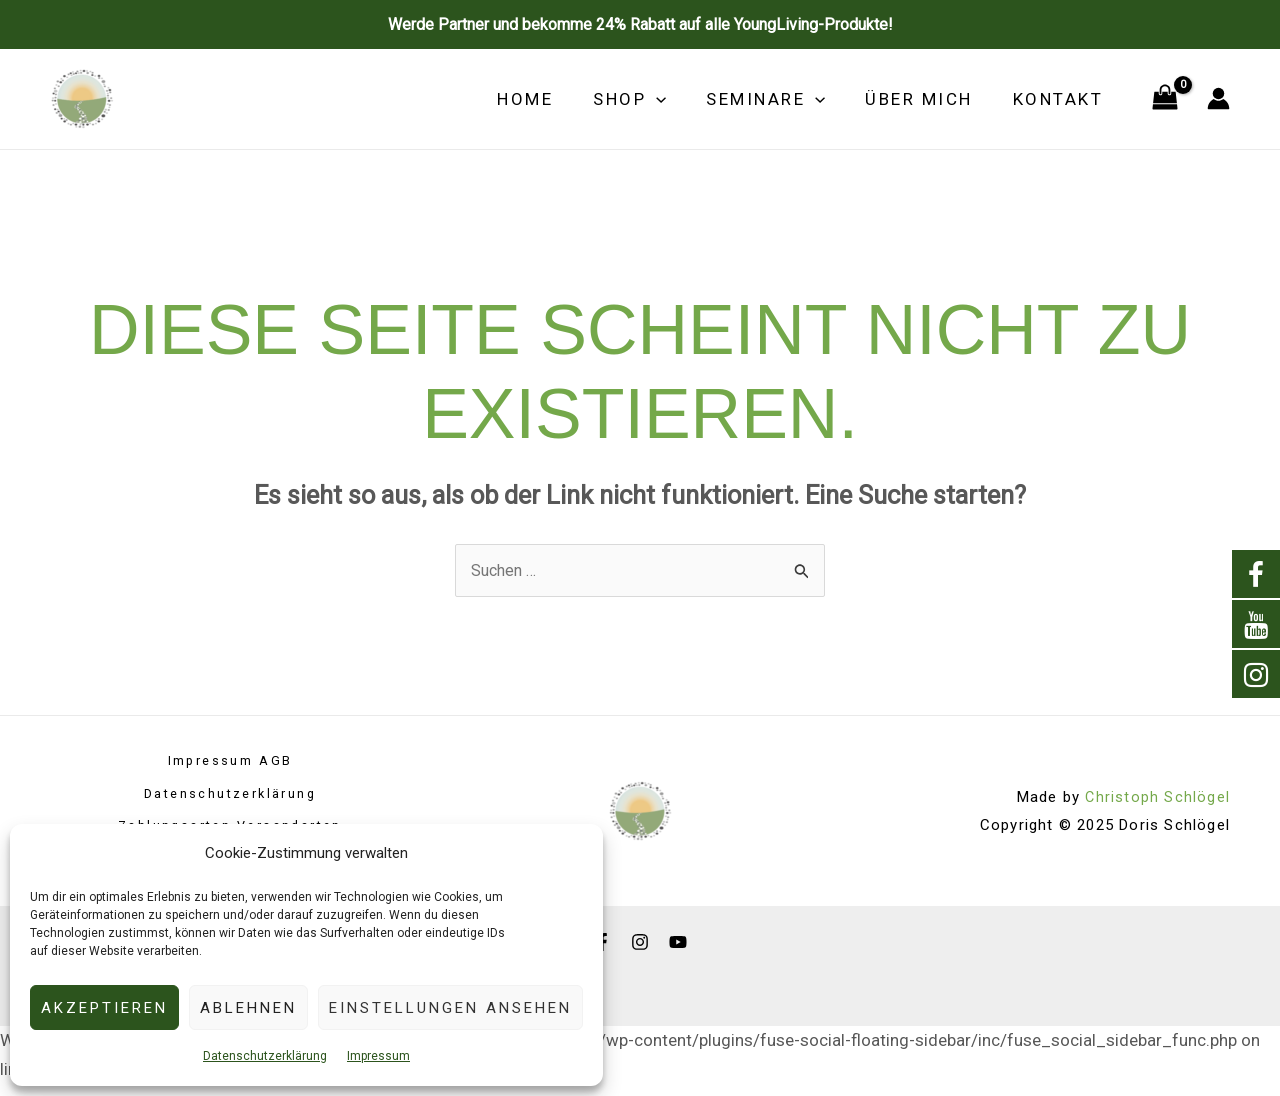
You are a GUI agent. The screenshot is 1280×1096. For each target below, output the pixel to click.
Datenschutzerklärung (265, 1056)
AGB (278, 762)
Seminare (780, 99)
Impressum (378, 1056)
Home (552, 99)
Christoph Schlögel (1157, 795)
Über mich (928, 99)
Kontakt (1061, 99)
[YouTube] (678, 937)
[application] (677, 99)
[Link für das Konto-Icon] (1218, 98)
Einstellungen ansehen (450, 1008)
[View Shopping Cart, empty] (1165, 99)
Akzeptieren (104, 1008)
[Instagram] (640, 937)
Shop (650, 99)
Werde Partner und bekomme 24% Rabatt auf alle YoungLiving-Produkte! (640, 24)
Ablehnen (248, 1008)
